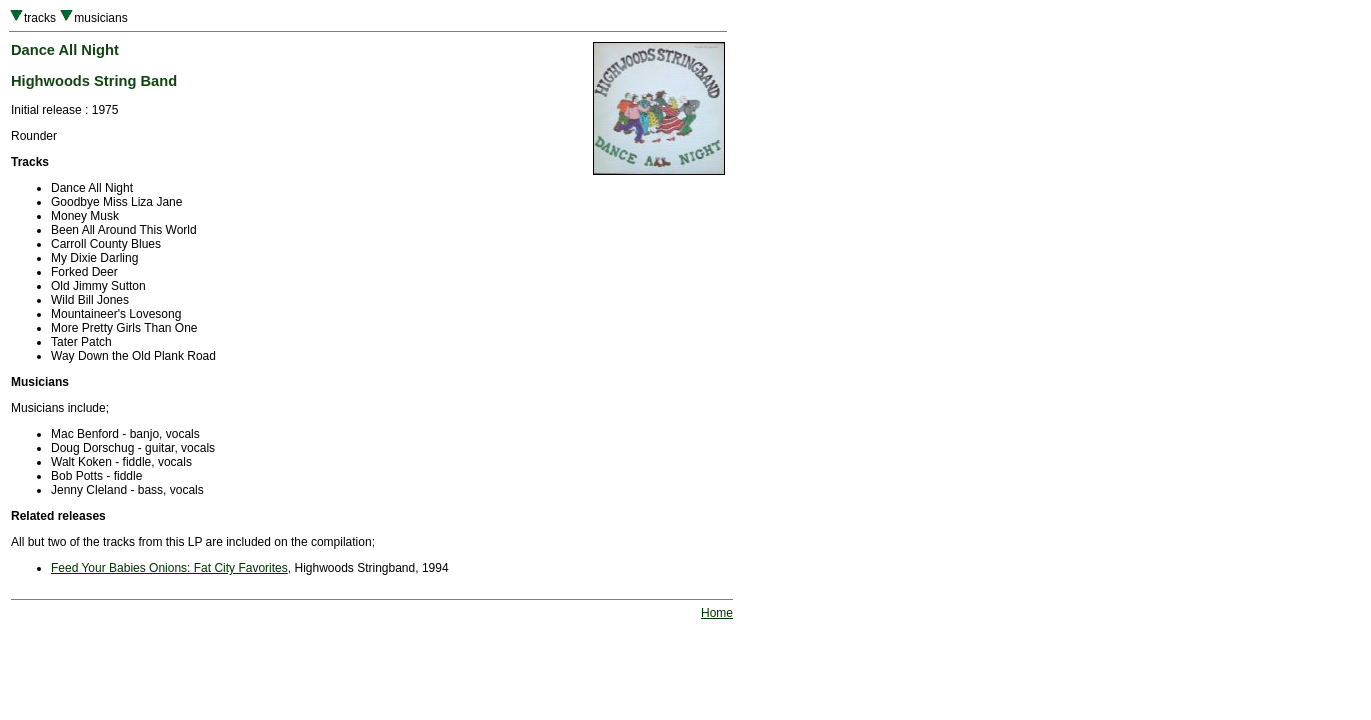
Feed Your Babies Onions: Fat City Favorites (169, 568)
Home (717, 613)
